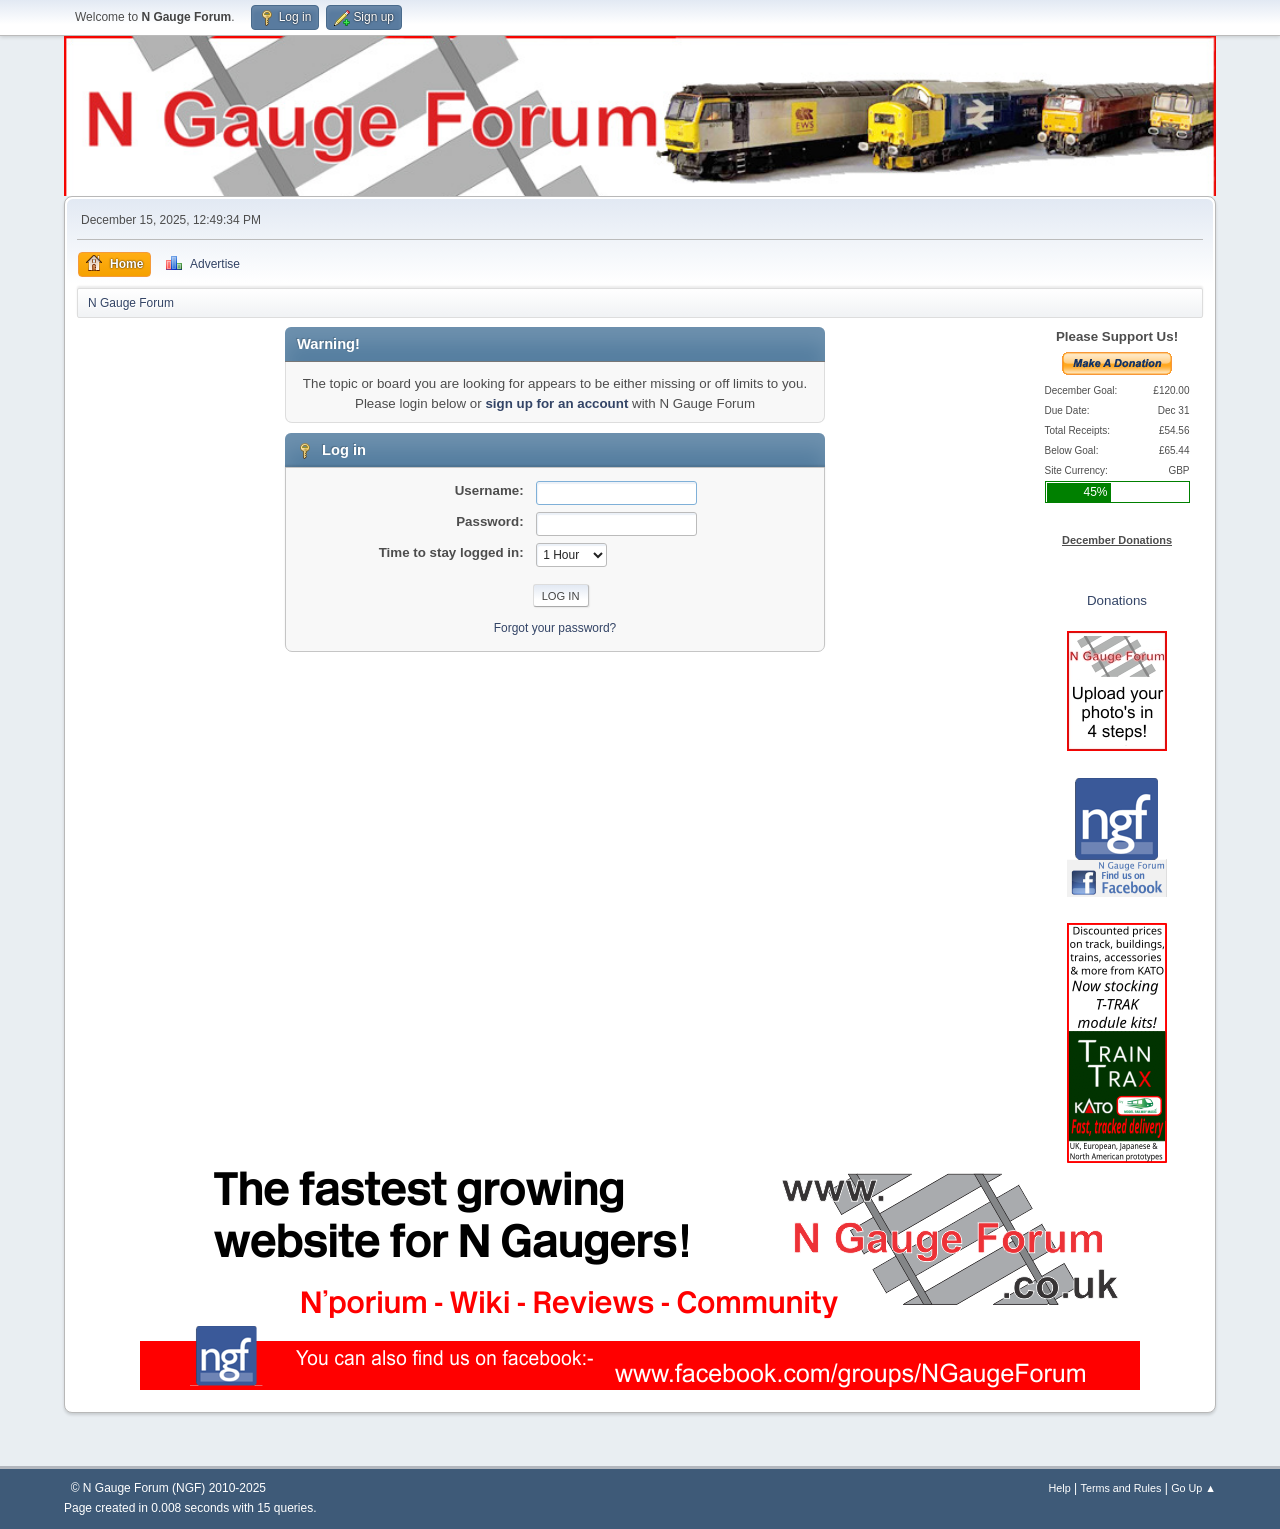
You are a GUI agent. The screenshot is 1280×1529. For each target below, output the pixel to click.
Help (1060, 1488)
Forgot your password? (555, 628)
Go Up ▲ (1193, 1488)
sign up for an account (556, 403)
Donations (1117, 600)
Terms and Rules (1121, 1488)
